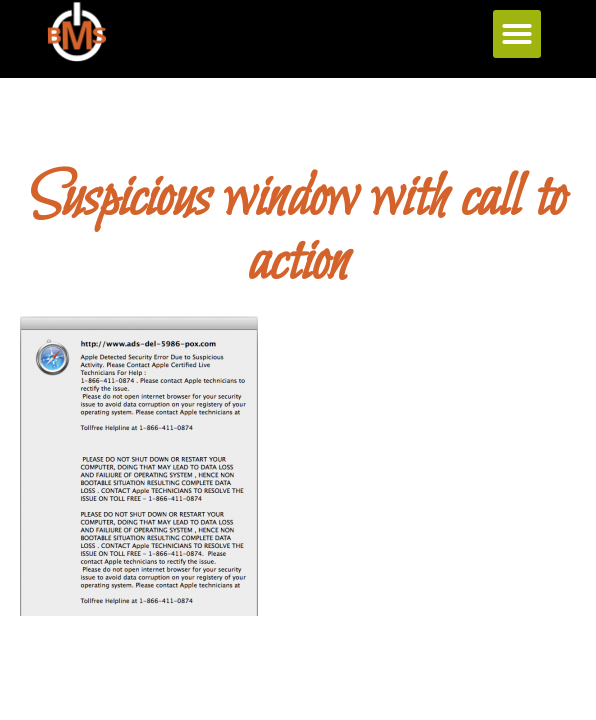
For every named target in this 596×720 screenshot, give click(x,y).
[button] (517, 34)
